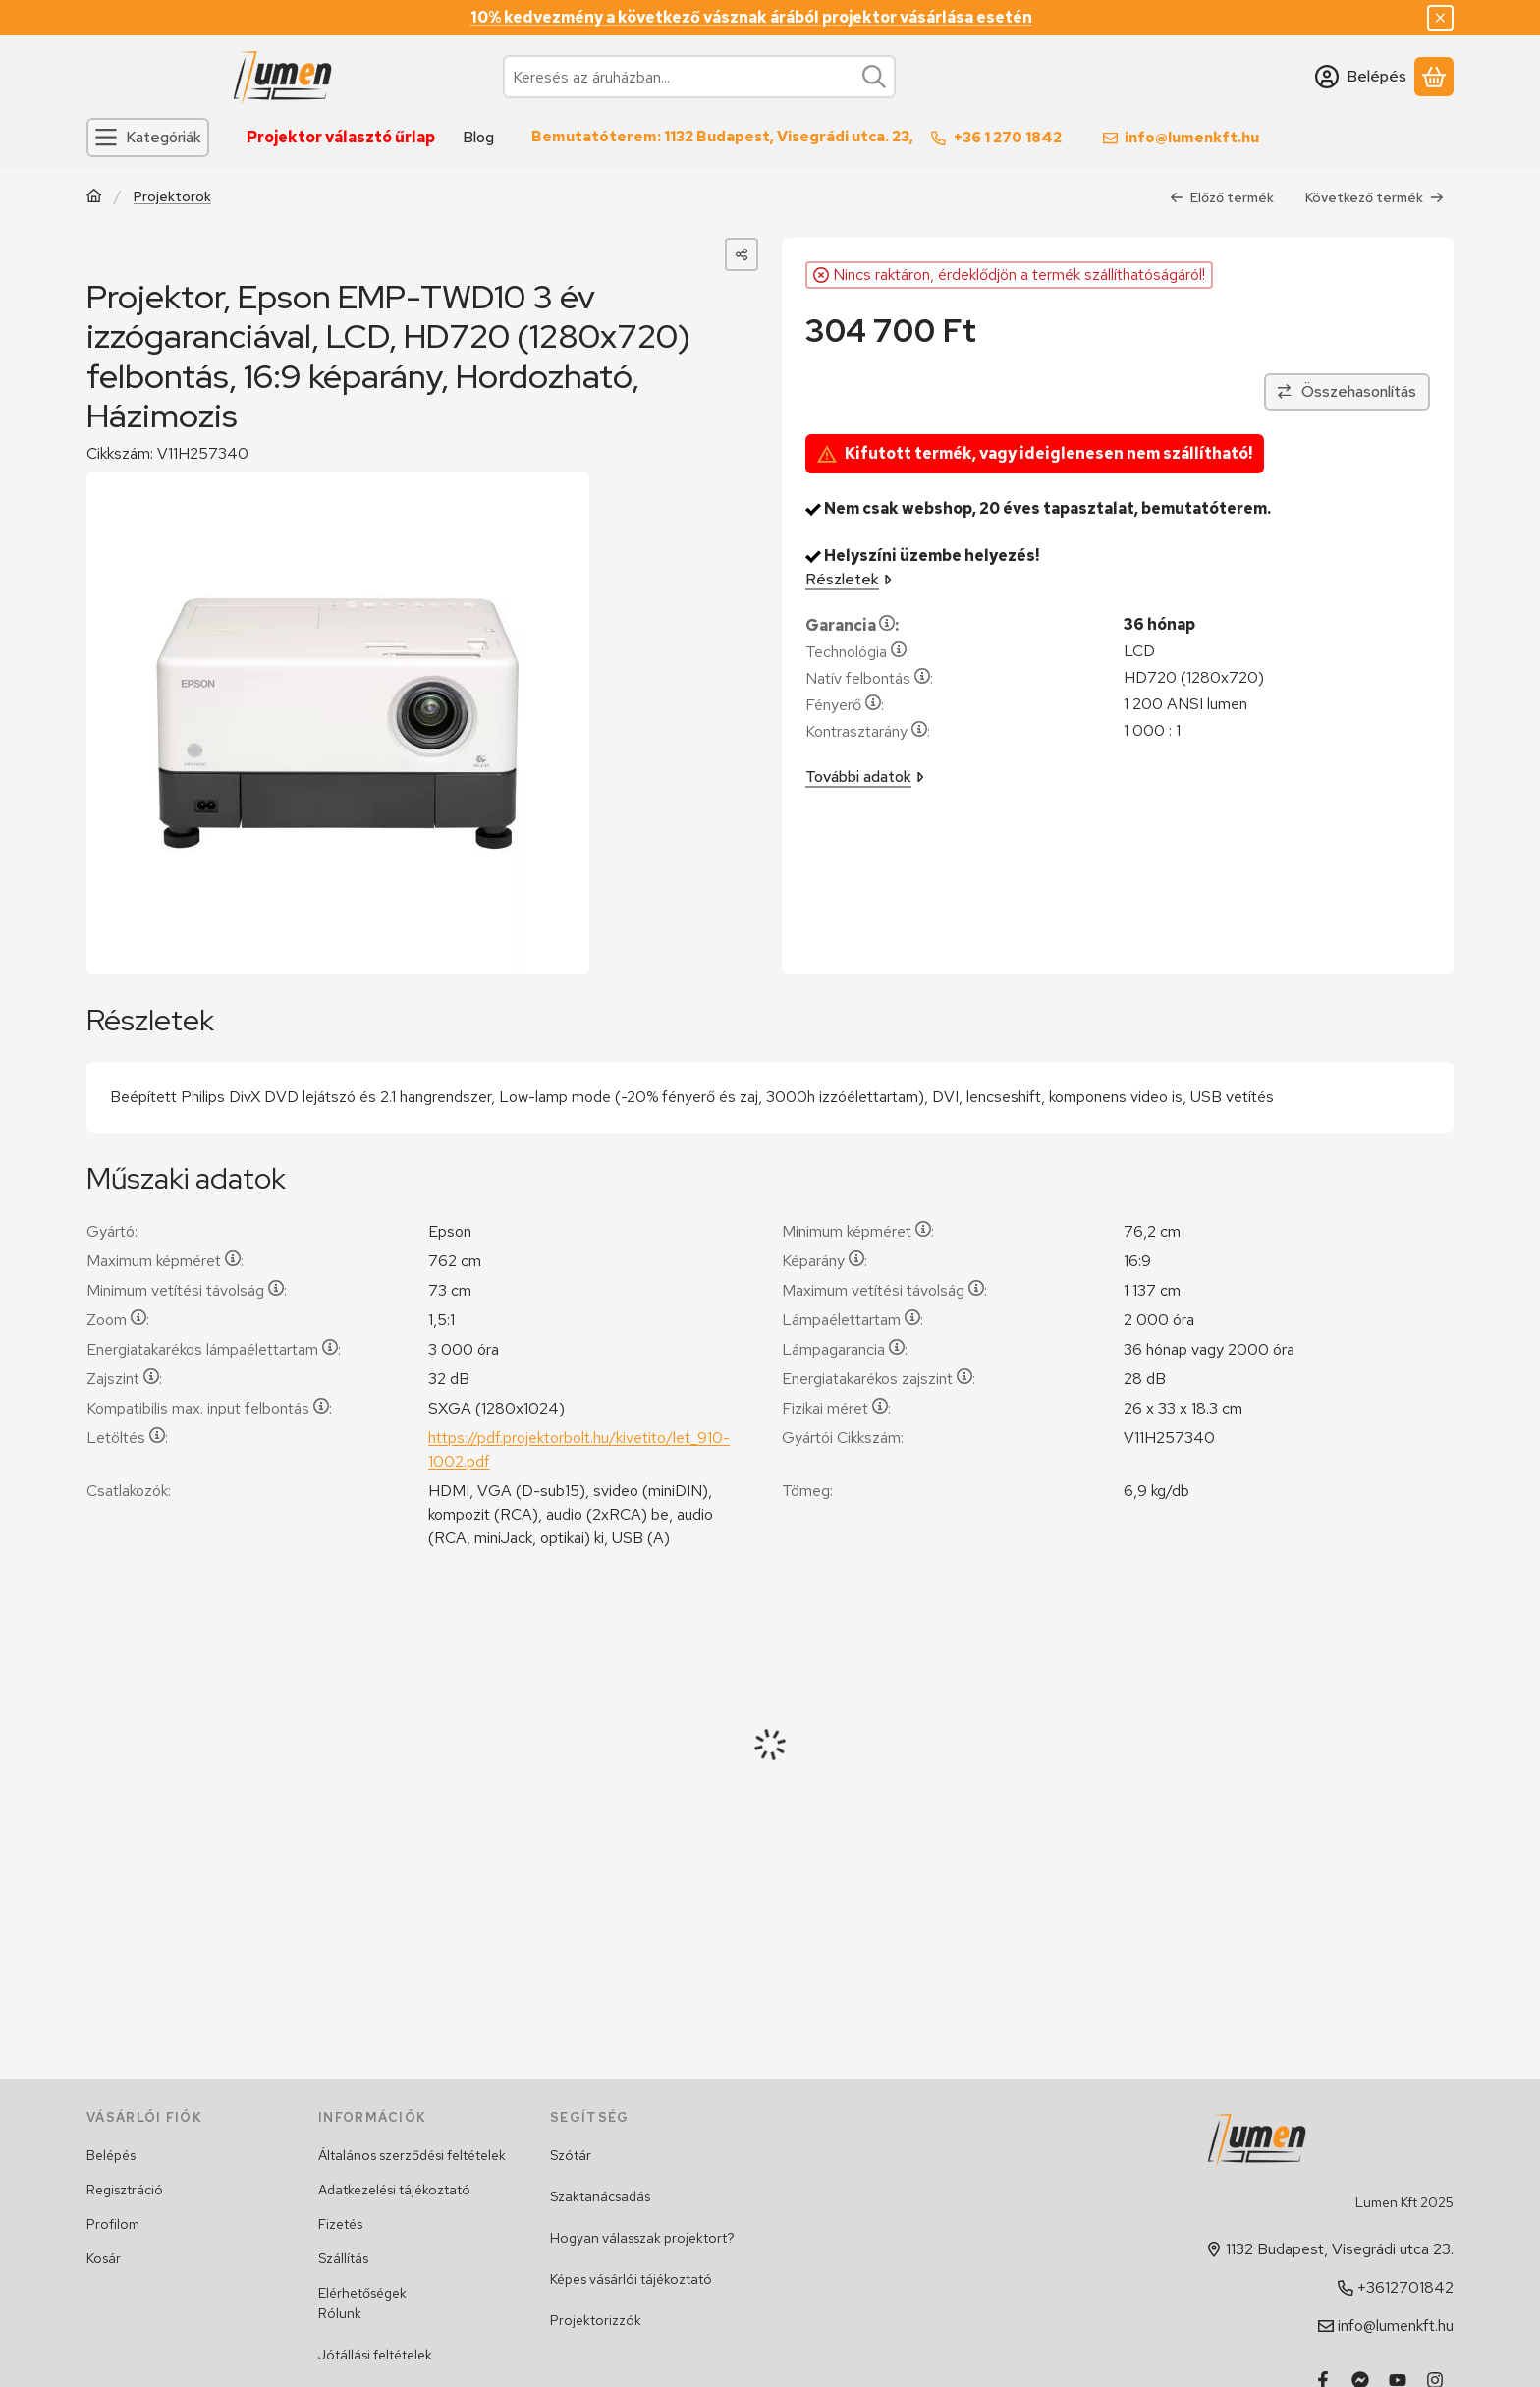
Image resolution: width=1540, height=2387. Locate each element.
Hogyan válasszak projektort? (642, 2238)
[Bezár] (1440, 18)
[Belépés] (1360, 76)
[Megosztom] (741, 254)
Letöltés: (127, 1437)
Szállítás (343, 2258)
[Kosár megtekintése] (1434, 76)
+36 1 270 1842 (1008, 137)
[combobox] (699, 76)
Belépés (111, 2155)
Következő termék (1374, 197)
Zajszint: (124, 1378)
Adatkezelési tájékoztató (394, 2189)
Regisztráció (124, 2189)
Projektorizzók (595, 2320)
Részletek (848, 579)
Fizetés (340, 2224)
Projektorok (172, 197)
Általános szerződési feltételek (412, 2155)
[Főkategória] (94, 198)
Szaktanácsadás (600, 2196)
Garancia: (852, 625)
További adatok (864, 776)
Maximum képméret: (165, 1260)
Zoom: (117, 1319)
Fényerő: (844, 704)
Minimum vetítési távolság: (186, 1290)
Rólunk (339, 2313)
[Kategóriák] (147, 137)
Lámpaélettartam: (852, 1319)
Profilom (112, 2224)
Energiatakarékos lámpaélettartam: (213, 1349)
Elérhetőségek (362, 2293)
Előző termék (1222, 197)
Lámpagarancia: (845, 1349)
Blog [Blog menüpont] (478, 137)
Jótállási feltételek (375, 2354)
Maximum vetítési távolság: (884, 1290)
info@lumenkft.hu (1192, 137)
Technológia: (857, 651)
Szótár (570, 2155)
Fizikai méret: (836, 1408)
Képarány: (824, 1260)
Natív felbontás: (869, 678)
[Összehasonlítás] (1347, 392)
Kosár (103, 2258)
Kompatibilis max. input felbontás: (209, 1408)
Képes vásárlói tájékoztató (631, 2279)
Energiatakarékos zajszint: (878, 1378)
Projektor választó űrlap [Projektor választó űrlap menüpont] (341, 137)
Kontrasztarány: (867, 731)
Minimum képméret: (858, 1231)
